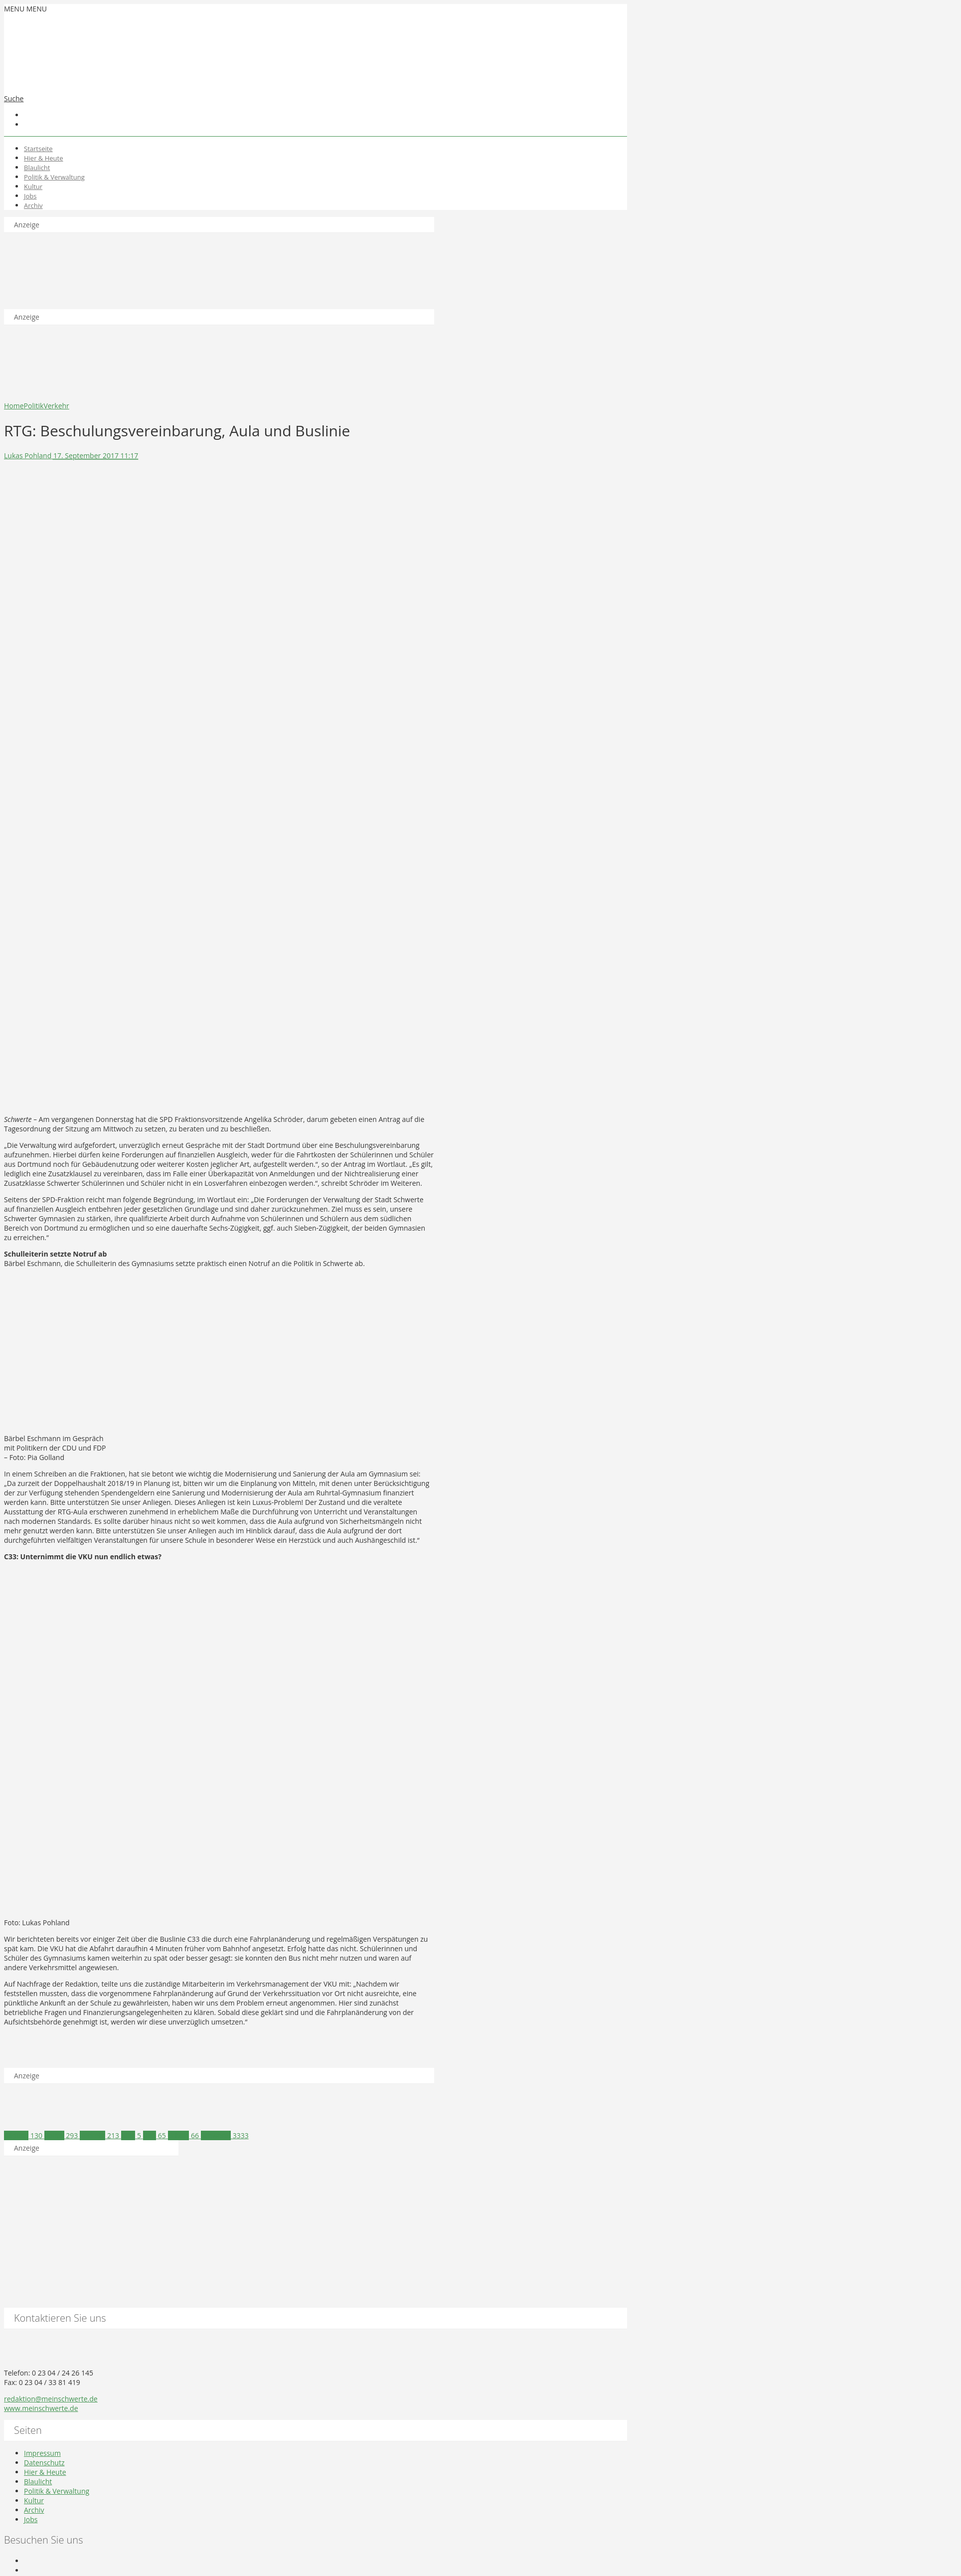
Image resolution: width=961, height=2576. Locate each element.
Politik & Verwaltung (54, 177)
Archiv (33, 205)
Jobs (30, 195)
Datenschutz (44, 2462)
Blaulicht (37, 167)
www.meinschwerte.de (41, 2408)
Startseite (38, 148)
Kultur (33, 186)
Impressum (42, 2453)
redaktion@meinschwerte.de (51, 2398)
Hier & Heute (43, 158)
